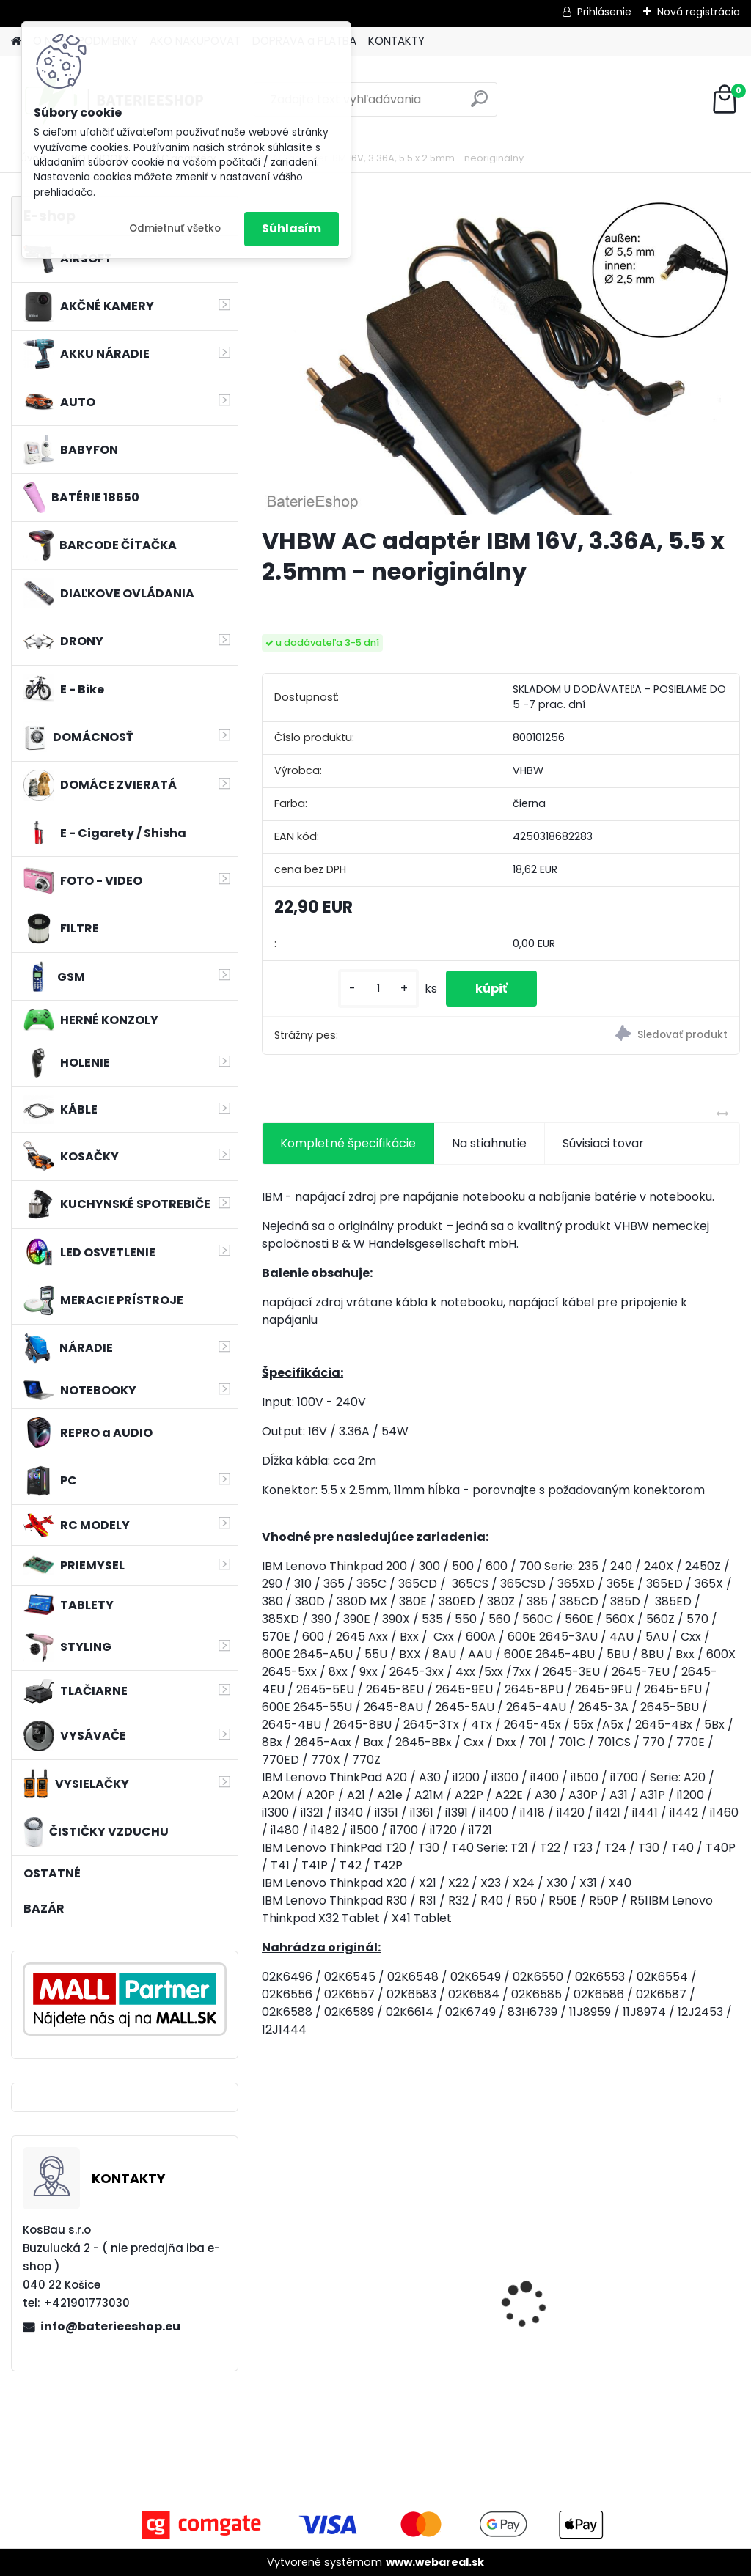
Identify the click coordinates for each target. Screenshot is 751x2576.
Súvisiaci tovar (603, 1143)
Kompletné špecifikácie (348, 1143)
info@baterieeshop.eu (110, 2326)
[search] (479, 104)
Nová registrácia (698, 11)
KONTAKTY (396, 40)
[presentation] (270, 2279)
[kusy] (378, 988)
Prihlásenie (604, 11)
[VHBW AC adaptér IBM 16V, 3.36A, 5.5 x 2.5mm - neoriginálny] (501, 355)
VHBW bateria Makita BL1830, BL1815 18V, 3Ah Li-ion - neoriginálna (498, 2282)
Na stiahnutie (489, 1143)
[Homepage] (16, 41)
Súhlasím (291, 228)
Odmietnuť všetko (175, 228)
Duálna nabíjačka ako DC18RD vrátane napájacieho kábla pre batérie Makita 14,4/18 (663, 2296)
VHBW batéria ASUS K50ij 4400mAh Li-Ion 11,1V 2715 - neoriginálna (333, 2270)
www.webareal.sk (435, 2562)
